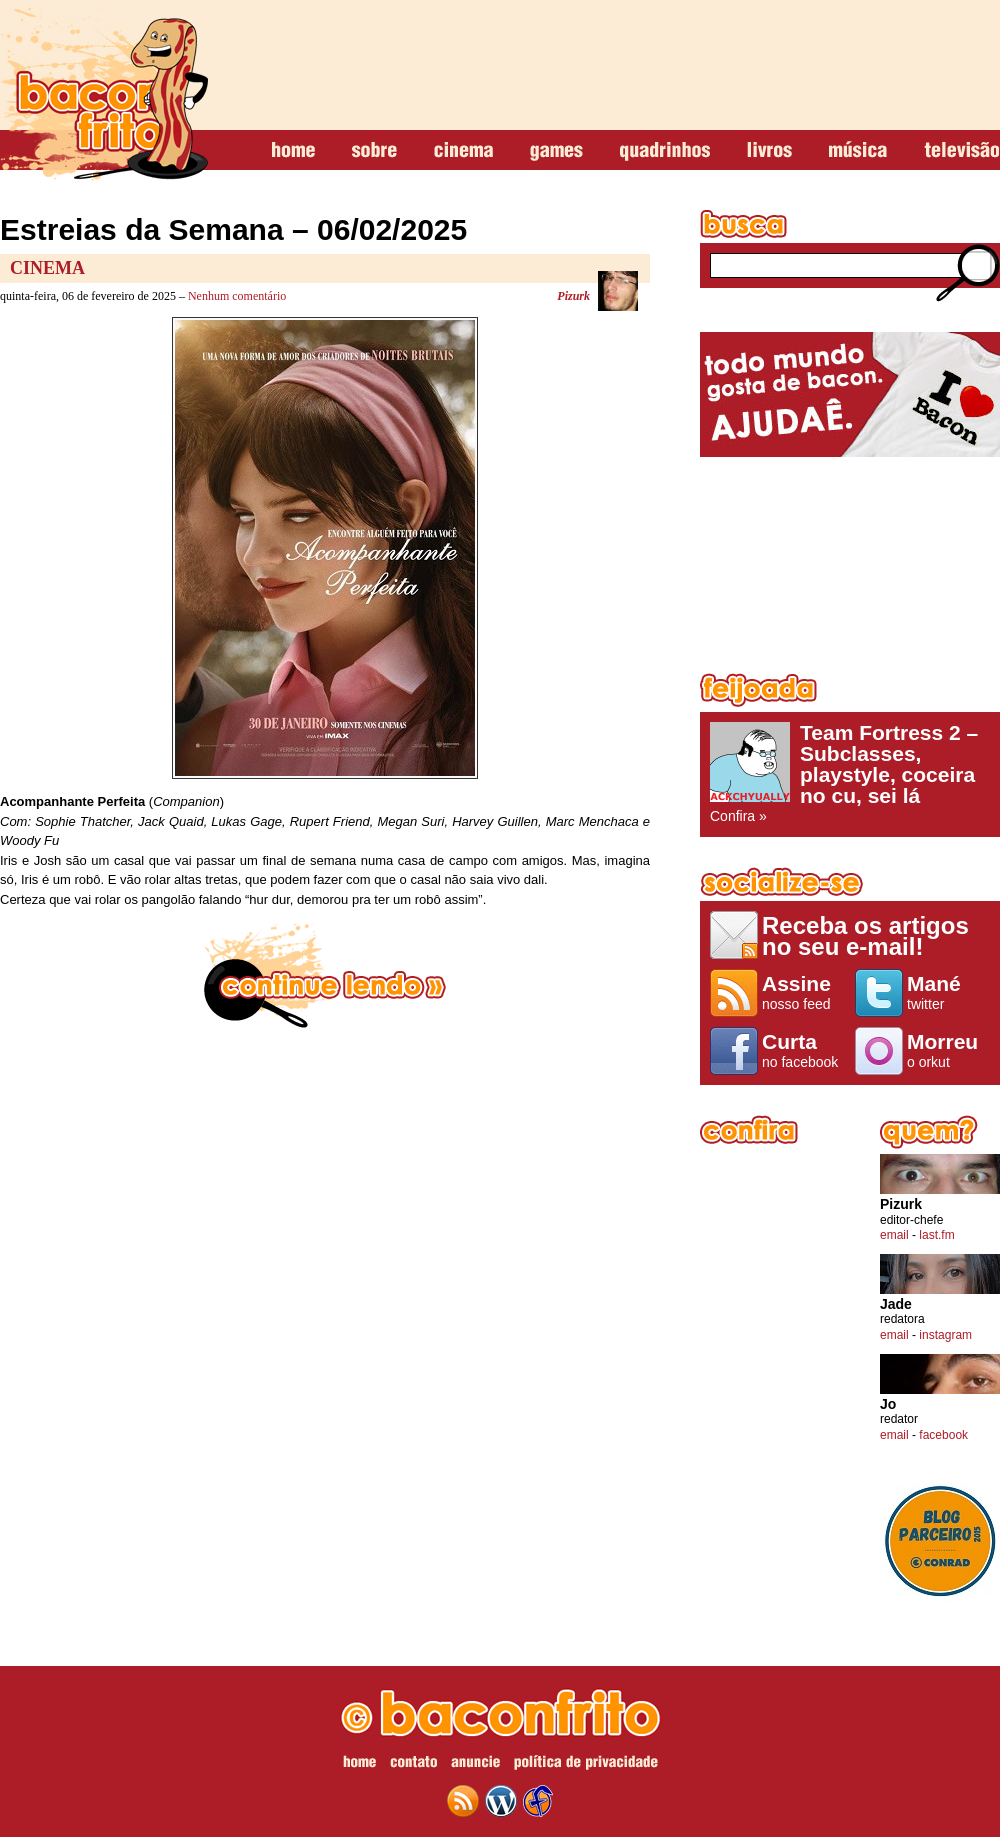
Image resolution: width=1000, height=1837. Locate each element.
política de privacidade (586, 1765)
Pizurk (573, 296)
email (894, 1235)
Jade (896, 1304)
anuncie (475, 1765)
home (293, 151)
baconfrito (104, 94)
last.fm (936, 1235)
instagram (945, 1335)
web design (538, 1801)
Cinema (47, 268)
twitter (948, 992)
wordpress (501, 1801)
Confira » (850, 773)
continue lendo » (325, 976)
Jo (888, 1404)
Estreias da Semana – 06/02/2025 (233, 229)
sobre (374, 151)
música (858, 151)
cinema (463, 151)
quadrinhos (665, 151)
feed (463, 1801)
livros (769, 151)
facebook (943, 1435)
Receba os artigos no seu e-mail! (865, 935)
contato (413, 1765)
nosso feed (803, 992)
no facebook (803, 1050)
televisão (961, 151)
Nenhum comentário (237, 296)
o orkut (948, 1050)
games (556, 151)
